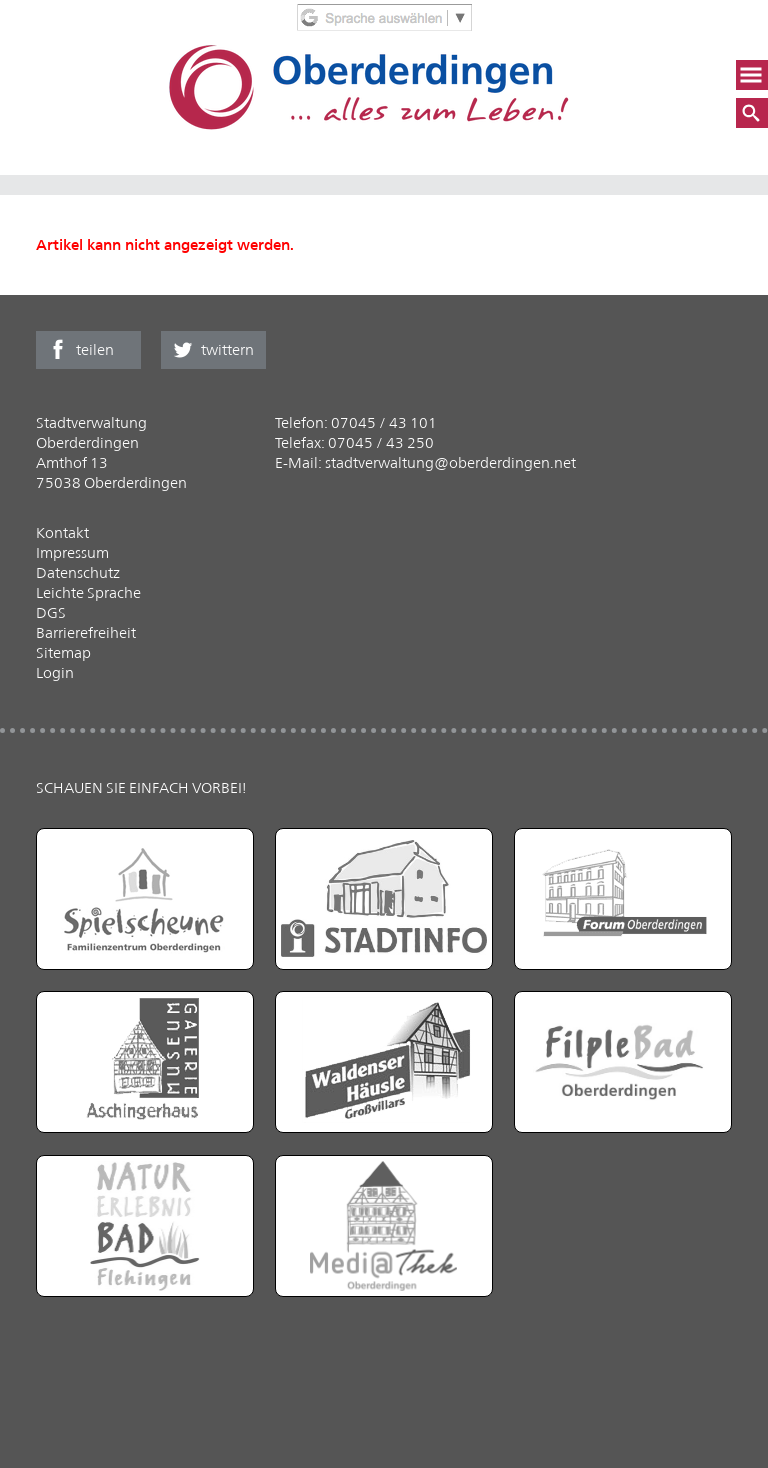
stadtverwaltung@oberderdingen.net (450, 462)
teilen (95, 349)
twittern (227, 349)
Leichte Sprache (88, 592)
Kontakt (62, 532)
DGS (51, 612)
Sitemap (63, 652)
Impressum (72, 552)
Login (55, 672)
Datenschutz (78, 572)
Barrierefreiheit (86, 632)
